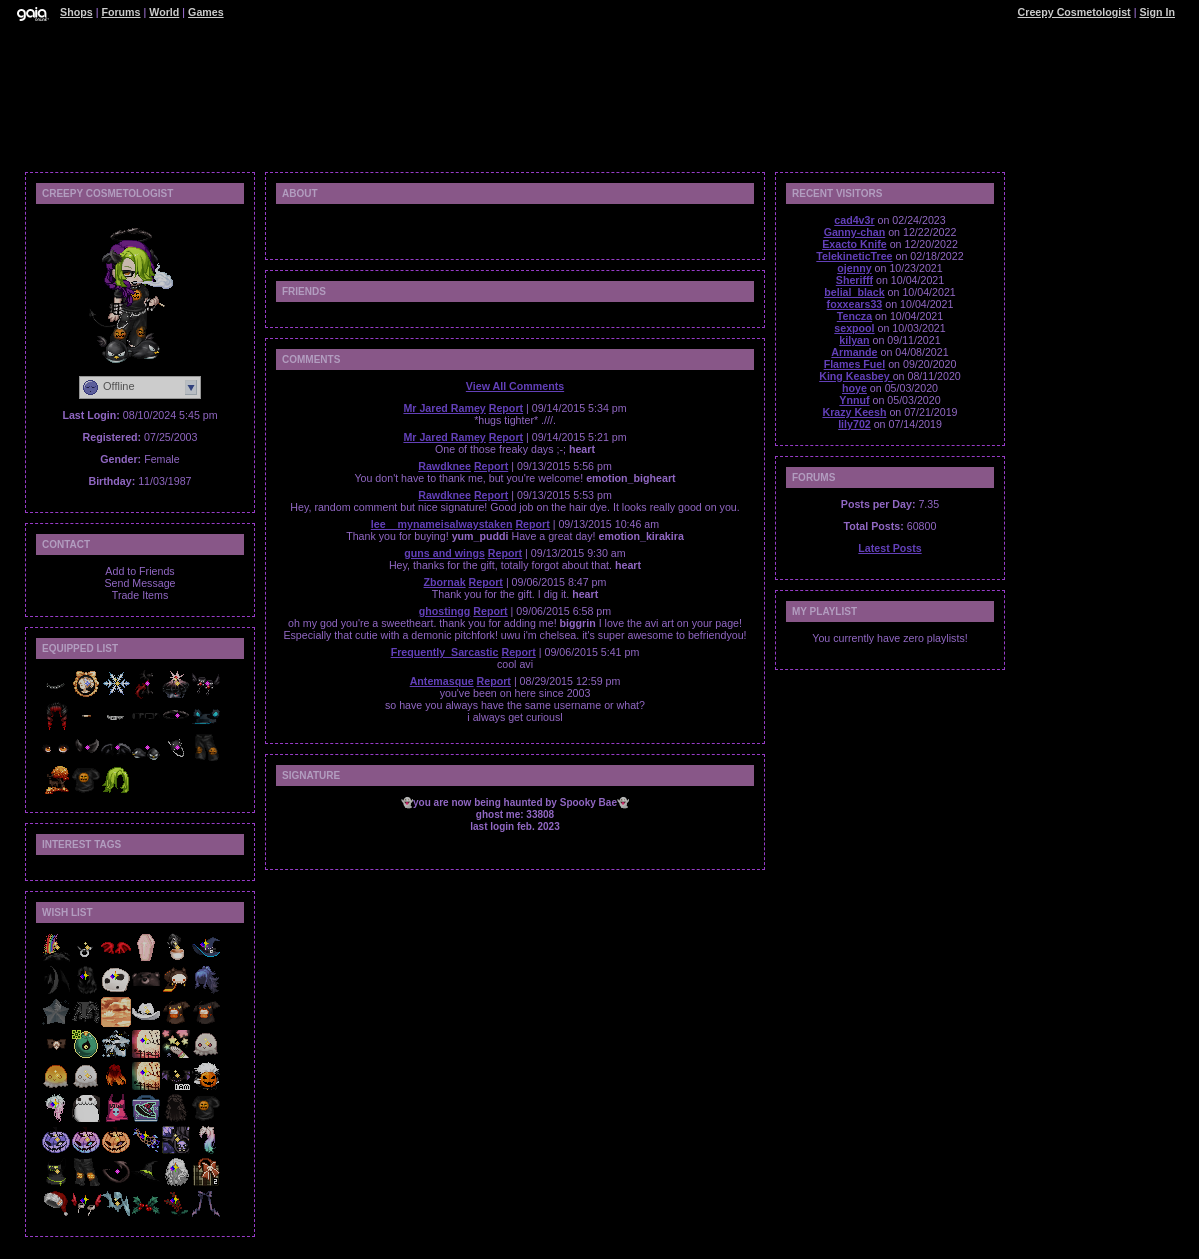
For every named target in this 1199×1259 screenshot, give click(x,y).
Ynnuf (854, 400)
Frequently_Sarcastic (445, 652)
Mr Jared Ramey (444, 408)
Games (206, 12)
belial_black (854, 292)
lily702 (854, 424)
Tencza (854, 316)
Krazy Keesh (854, 412)
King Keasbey (855, 376)
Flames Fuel (855, 364)
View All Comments (515, 386)
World (164, 12)
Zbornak (445, 582)
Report (506, 408)
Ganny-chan (855, 232)
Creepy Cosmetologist (1074, 12)
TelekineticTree (854, 256)
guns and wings (444, 553)
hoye (854, 388)
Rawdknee (444, 466)
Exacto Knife (854, 244)
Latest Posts (889, 548)
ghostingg (445, 611)
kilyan (854, 340)
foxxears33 (855, 304)
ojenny (854, 268)
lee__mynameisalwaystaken (442, 524)
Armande (854, 352)
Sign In (1157, 12)
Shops (76, 12)
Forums (120, 12)
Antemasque (442, 681)
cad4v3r (854, 220)
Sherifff (854, 280)
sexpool (854, 328)
